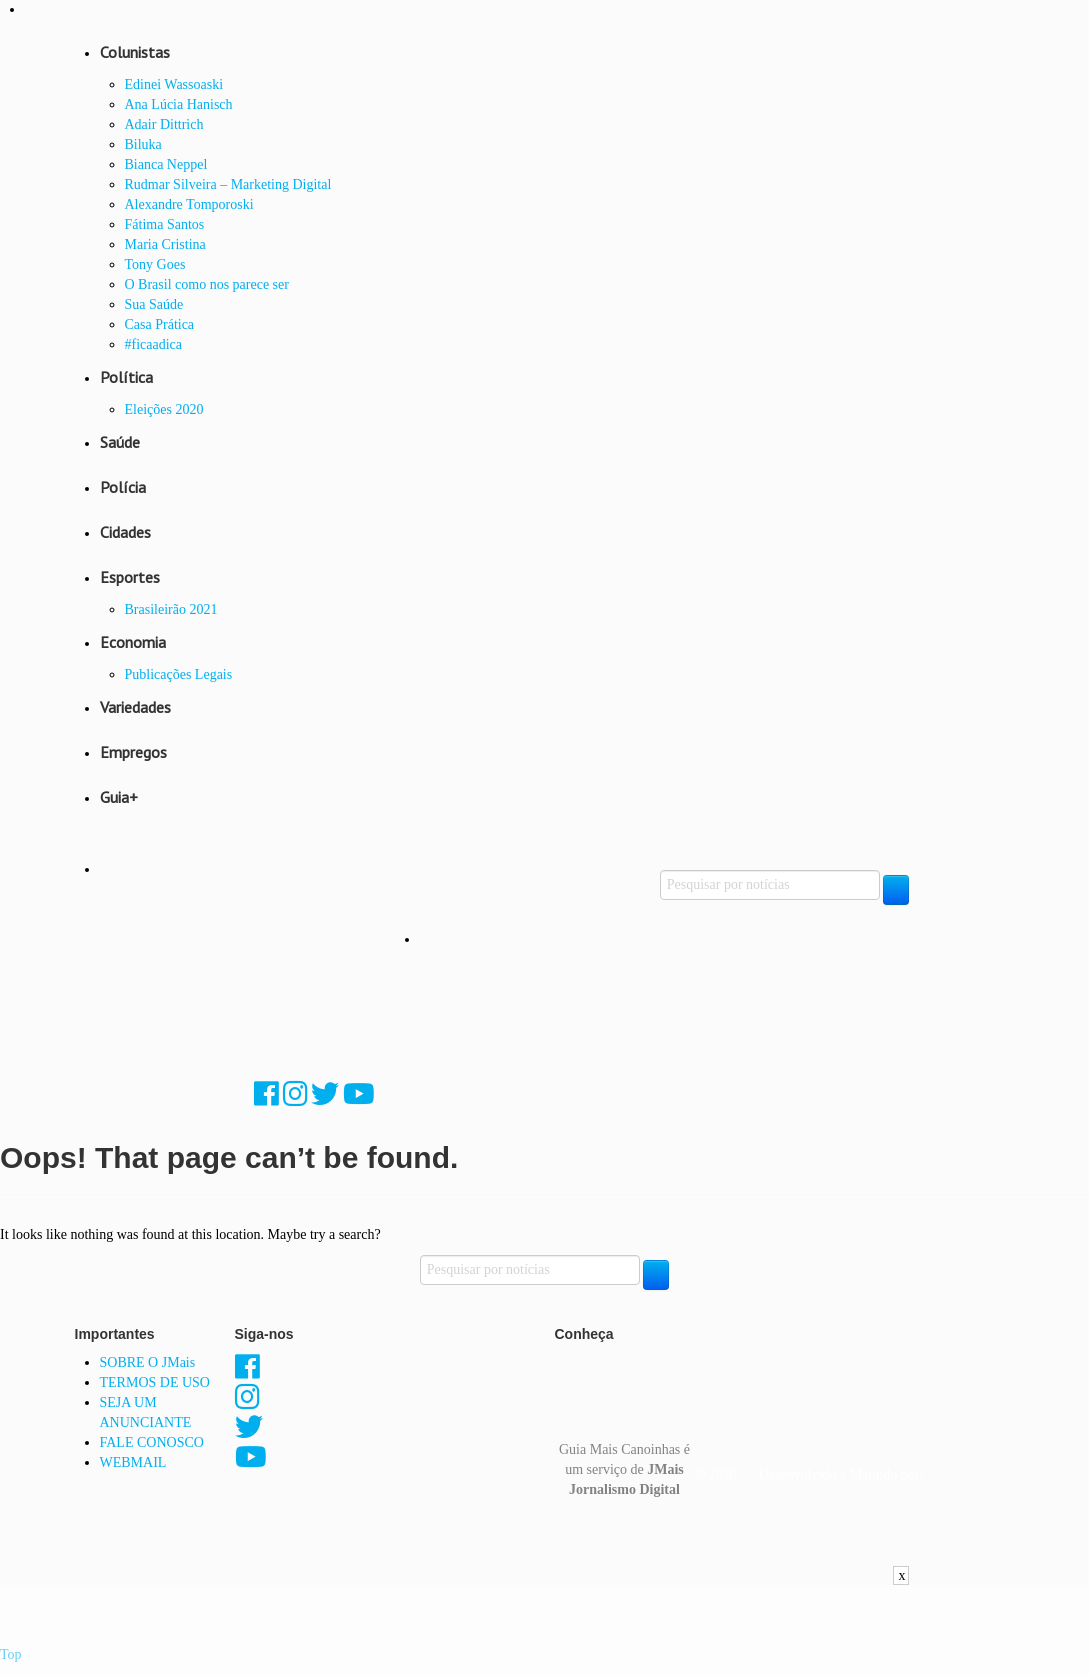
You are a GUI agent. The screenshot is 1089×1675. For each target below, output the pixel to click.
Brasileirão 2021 (171, 609)
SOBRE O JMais (148, 1362)
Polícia (123, 487)
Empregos (133, 752)
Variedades (135, 707)
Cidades (125, 532)
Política (126, 377)
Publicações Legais (179, 674)
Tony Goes (155, 264)
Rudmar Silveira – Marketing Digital (228, 184)
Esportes (130, 577)
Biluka (143, 144)
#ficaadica (154, 344)
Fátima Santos (165, 224)
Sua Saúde (154, 304)
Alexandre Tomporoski (189, 204)
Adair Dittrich (164, 124)
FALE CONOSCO (152, 1442)
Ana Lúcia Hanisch (179, 104)
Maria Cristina (165, 244)
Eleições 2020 (164, 409)
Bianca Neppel (166, 164)
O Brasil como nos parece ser (207, 284)
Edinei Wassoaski (174, 84)
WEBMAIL (133, 1462)
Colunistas (135, 52)
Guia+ (119, 797)
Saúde (120, 442)
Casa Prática (160, 324)
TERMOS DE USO (155, 1382)
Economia (133, 642)
